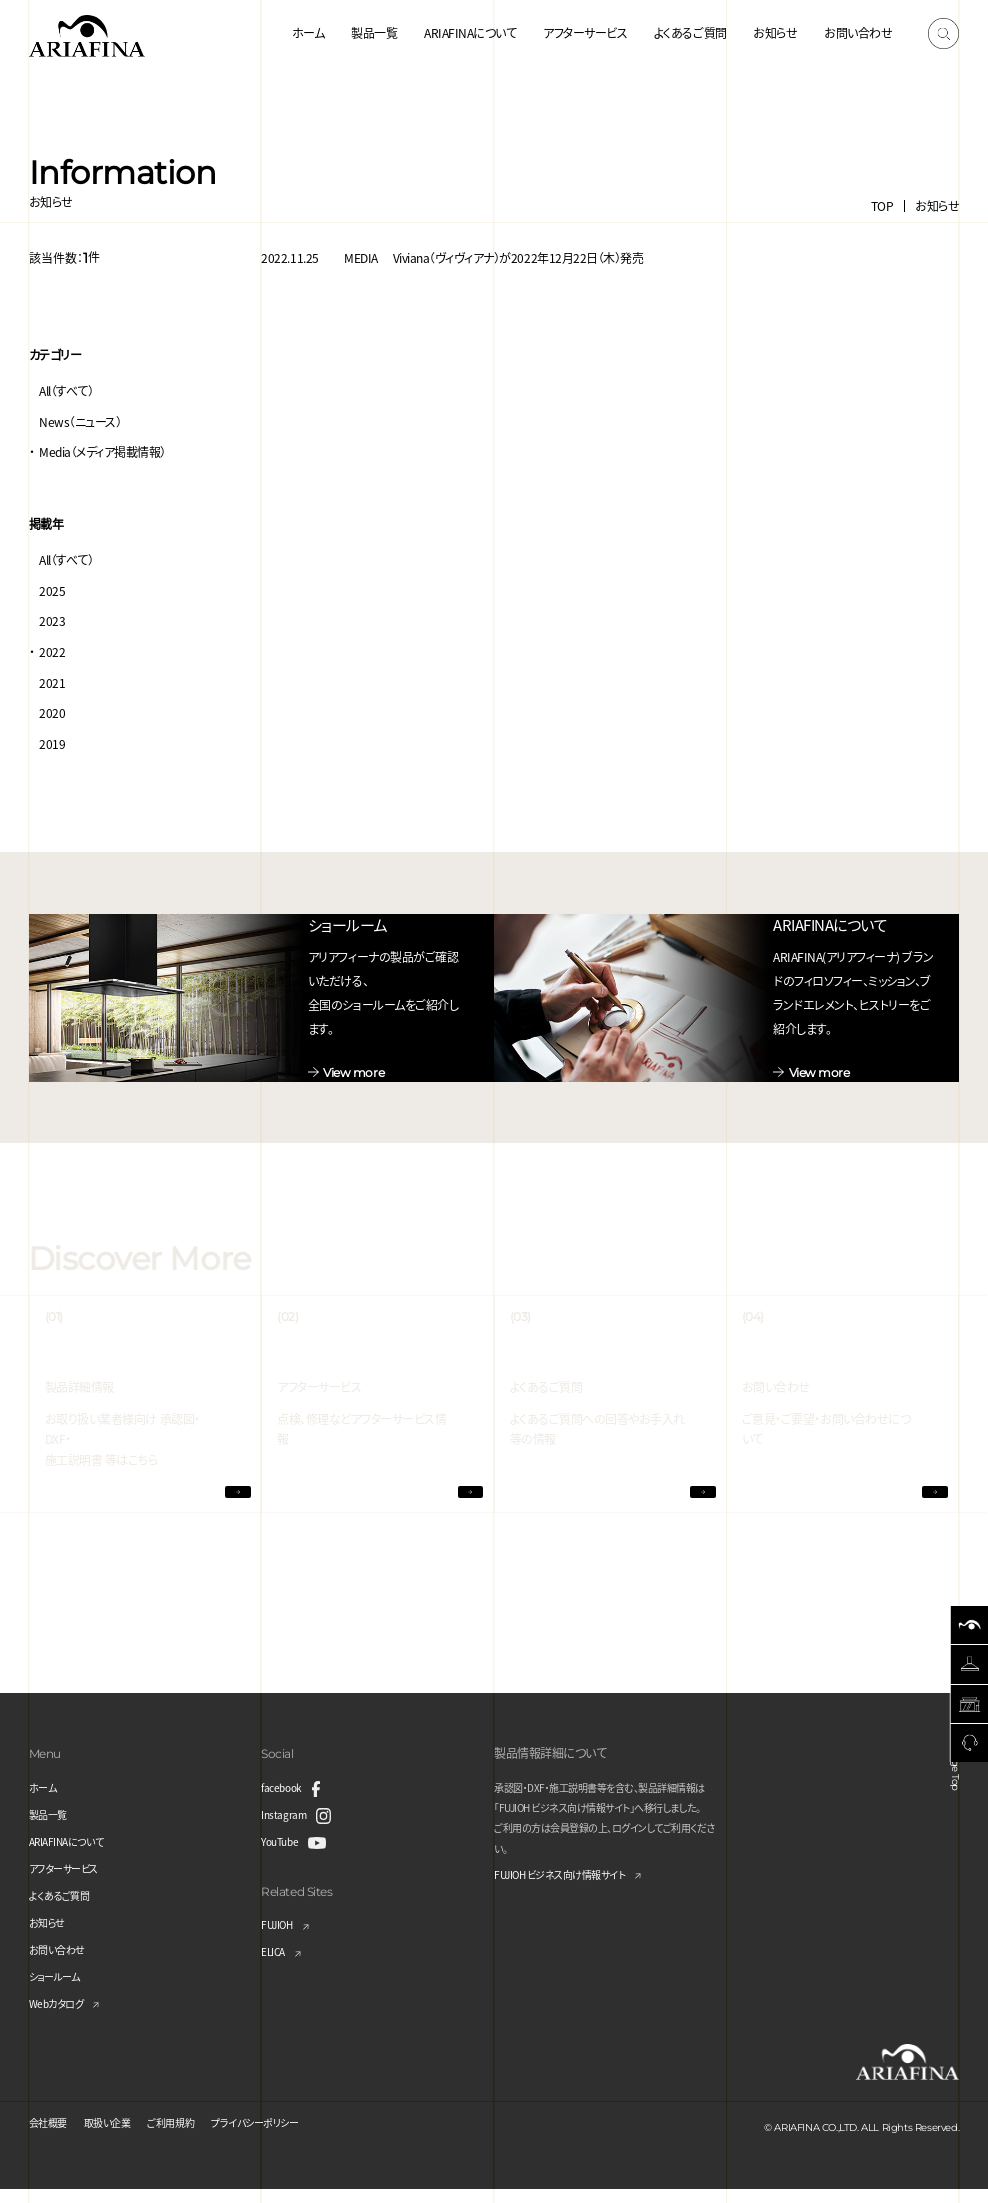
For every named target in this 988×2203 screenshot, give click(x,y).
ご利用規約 (193, 2135)
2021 (52, 682)
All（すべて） (66, 390)
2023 (52, 620)
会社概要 (52, 2135)
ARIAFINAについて (470, 32)
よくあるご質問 (690, 32)
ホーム (308, 32)
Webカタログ (62, 2016)
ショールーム (60, 1989)
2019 (52, 743)
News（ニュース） (80, 421)
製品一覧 (374, 32)
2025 (52, 590)
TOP (882, 205)
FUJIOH (281, 1938)
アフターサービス (585, 32)
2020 (52, 712)
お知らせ (775, 32)
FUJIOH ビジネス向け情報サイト (575, 1889)
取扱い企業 (120, 2135)
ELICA (276, 1965)
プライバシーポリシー (291, 2135)
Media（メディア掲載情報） (102, 451)
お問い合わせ (858, 32)
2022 (52, 651)
